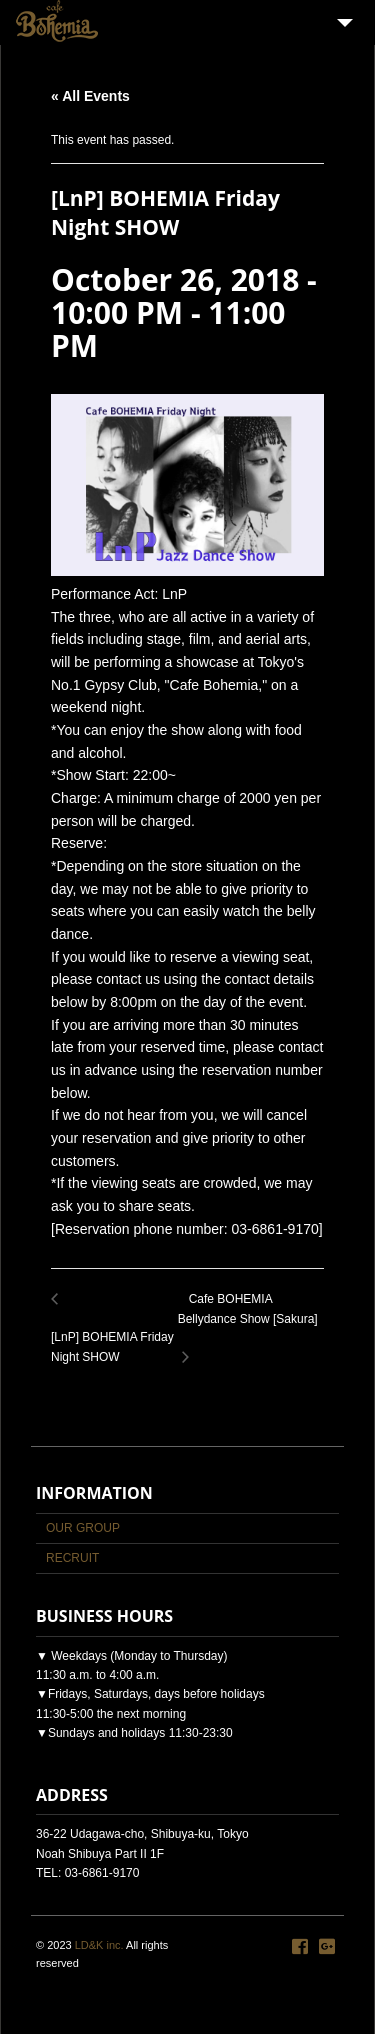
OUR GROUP (83, 1528)
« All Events (90, 96)
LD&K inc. (99, 1945)
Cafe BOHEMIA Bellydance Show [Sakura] (251, 1320)
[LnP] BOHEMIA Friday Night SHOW (114, 1336)
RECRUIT (72, 1558)
